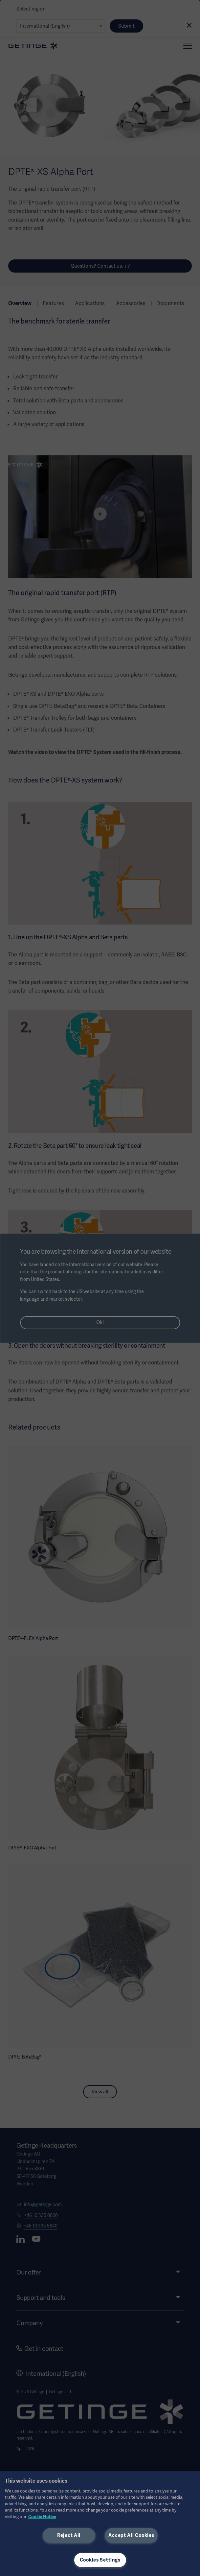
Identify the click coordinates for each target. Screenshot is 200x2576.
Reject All (68, 2535)
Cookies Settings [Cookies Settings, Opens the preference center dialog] (100, 2560)
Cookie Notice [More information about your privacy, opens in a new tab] (42, 2516)
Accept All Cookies (131, 2535)
